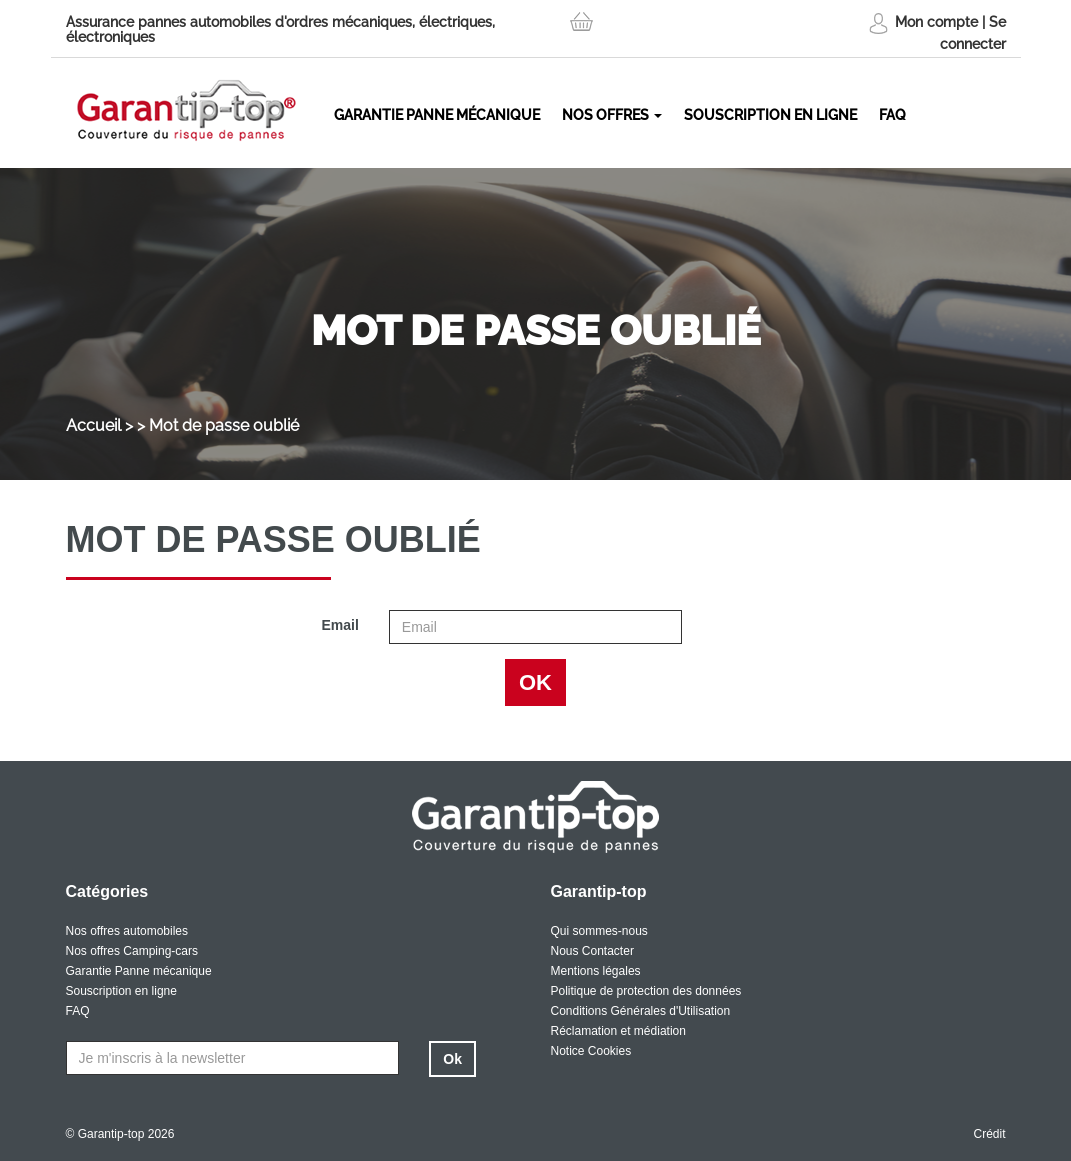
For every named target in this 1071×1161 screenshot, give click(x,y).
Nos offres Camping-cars (132, 951)
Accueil (93, 425)
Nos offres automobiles (127, 931)
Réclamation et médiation (618, 1031)
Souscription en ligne (770, 115)
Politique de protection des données (646, 991)
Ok (452, 1059)
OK (535, 682)
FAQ (892, 115)
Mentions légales (596, 971)
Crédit (989, 1134)
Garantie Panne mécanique (437, 115)
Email (339, 625)
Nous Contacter (592, 951)
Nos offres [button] (612, 115)
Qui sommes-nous (599, 931)
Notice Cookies (591, 1051)
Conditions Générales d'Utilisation (641, 1011)
